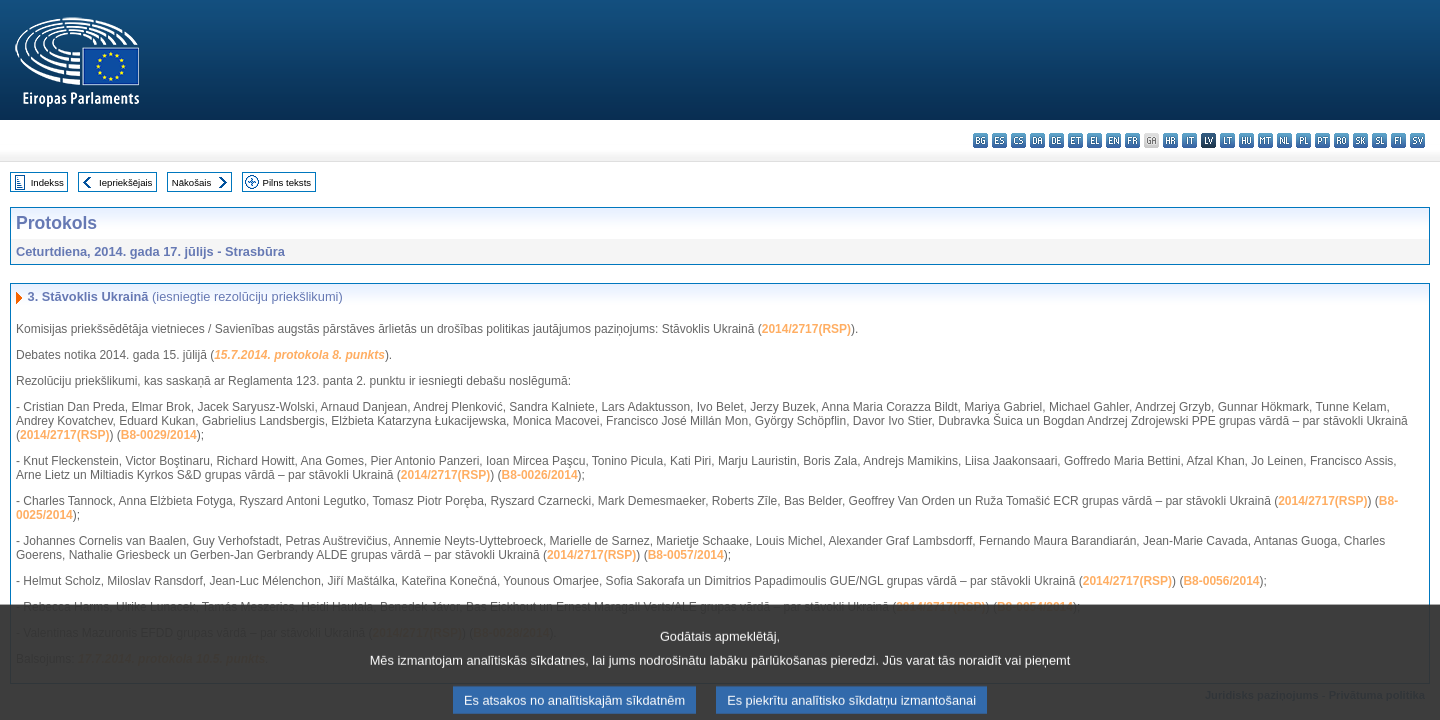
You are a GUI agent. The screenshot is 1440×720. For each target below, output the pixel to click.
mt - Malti (1265, 140)
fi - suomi (1398, 140)
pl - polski (1303, 140)
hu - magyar (1246, 140)
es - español (999, 140)
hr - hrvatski (1170, 140)
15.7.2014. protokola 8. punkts (299, 355)
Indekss (47, 182)
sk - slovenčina (1360, 140)
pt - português (1322, 140)
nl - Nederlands (1284, 140)
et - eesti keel (1075, 140)
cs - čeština (1018, 140)
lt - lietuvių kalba (1227, 140)
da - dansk (1037, 140)
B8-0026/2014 (540, 475)
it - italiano (1189, 140)
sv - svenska (1417, 140)
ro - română (1341, 140)
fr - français (1132, 140)
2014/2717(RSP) (806, 329)
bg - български (980, 140)
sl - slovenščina (1379, 140)
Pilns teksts (287, 182)
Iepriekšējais (125, 182)
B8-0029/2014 (159, 435)
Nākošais (191, 182)
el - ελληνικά (1094, 140)
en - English (1113, 140)
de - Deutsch (1056, 140)
